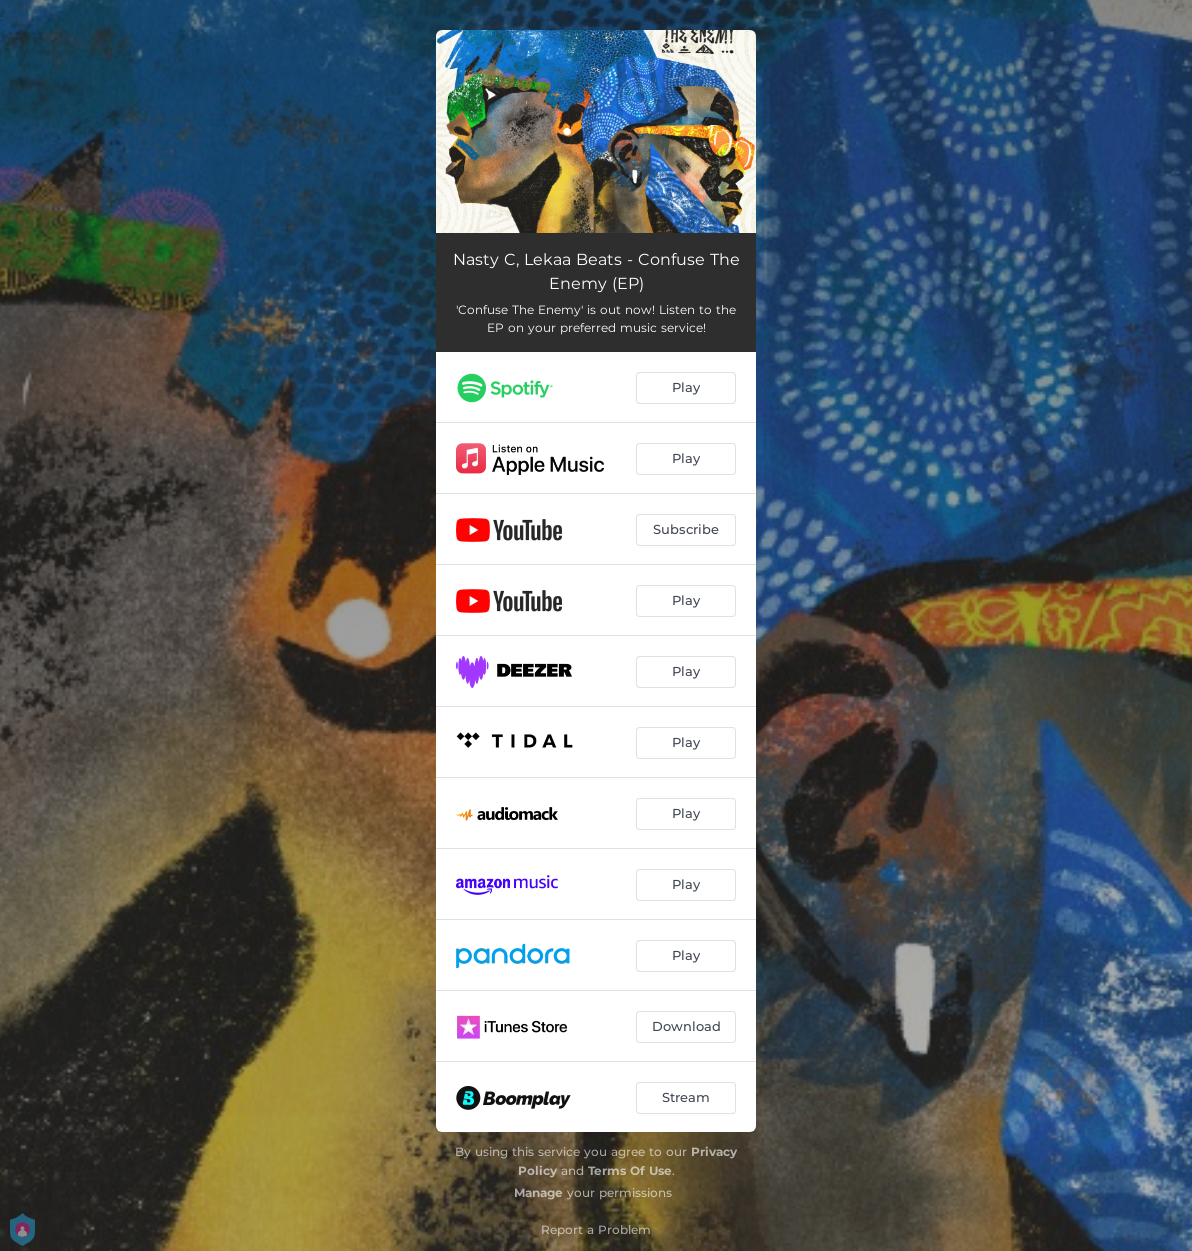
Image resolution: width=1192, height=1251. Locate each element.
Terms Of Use (630, 1170)
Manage (538, 1192)
